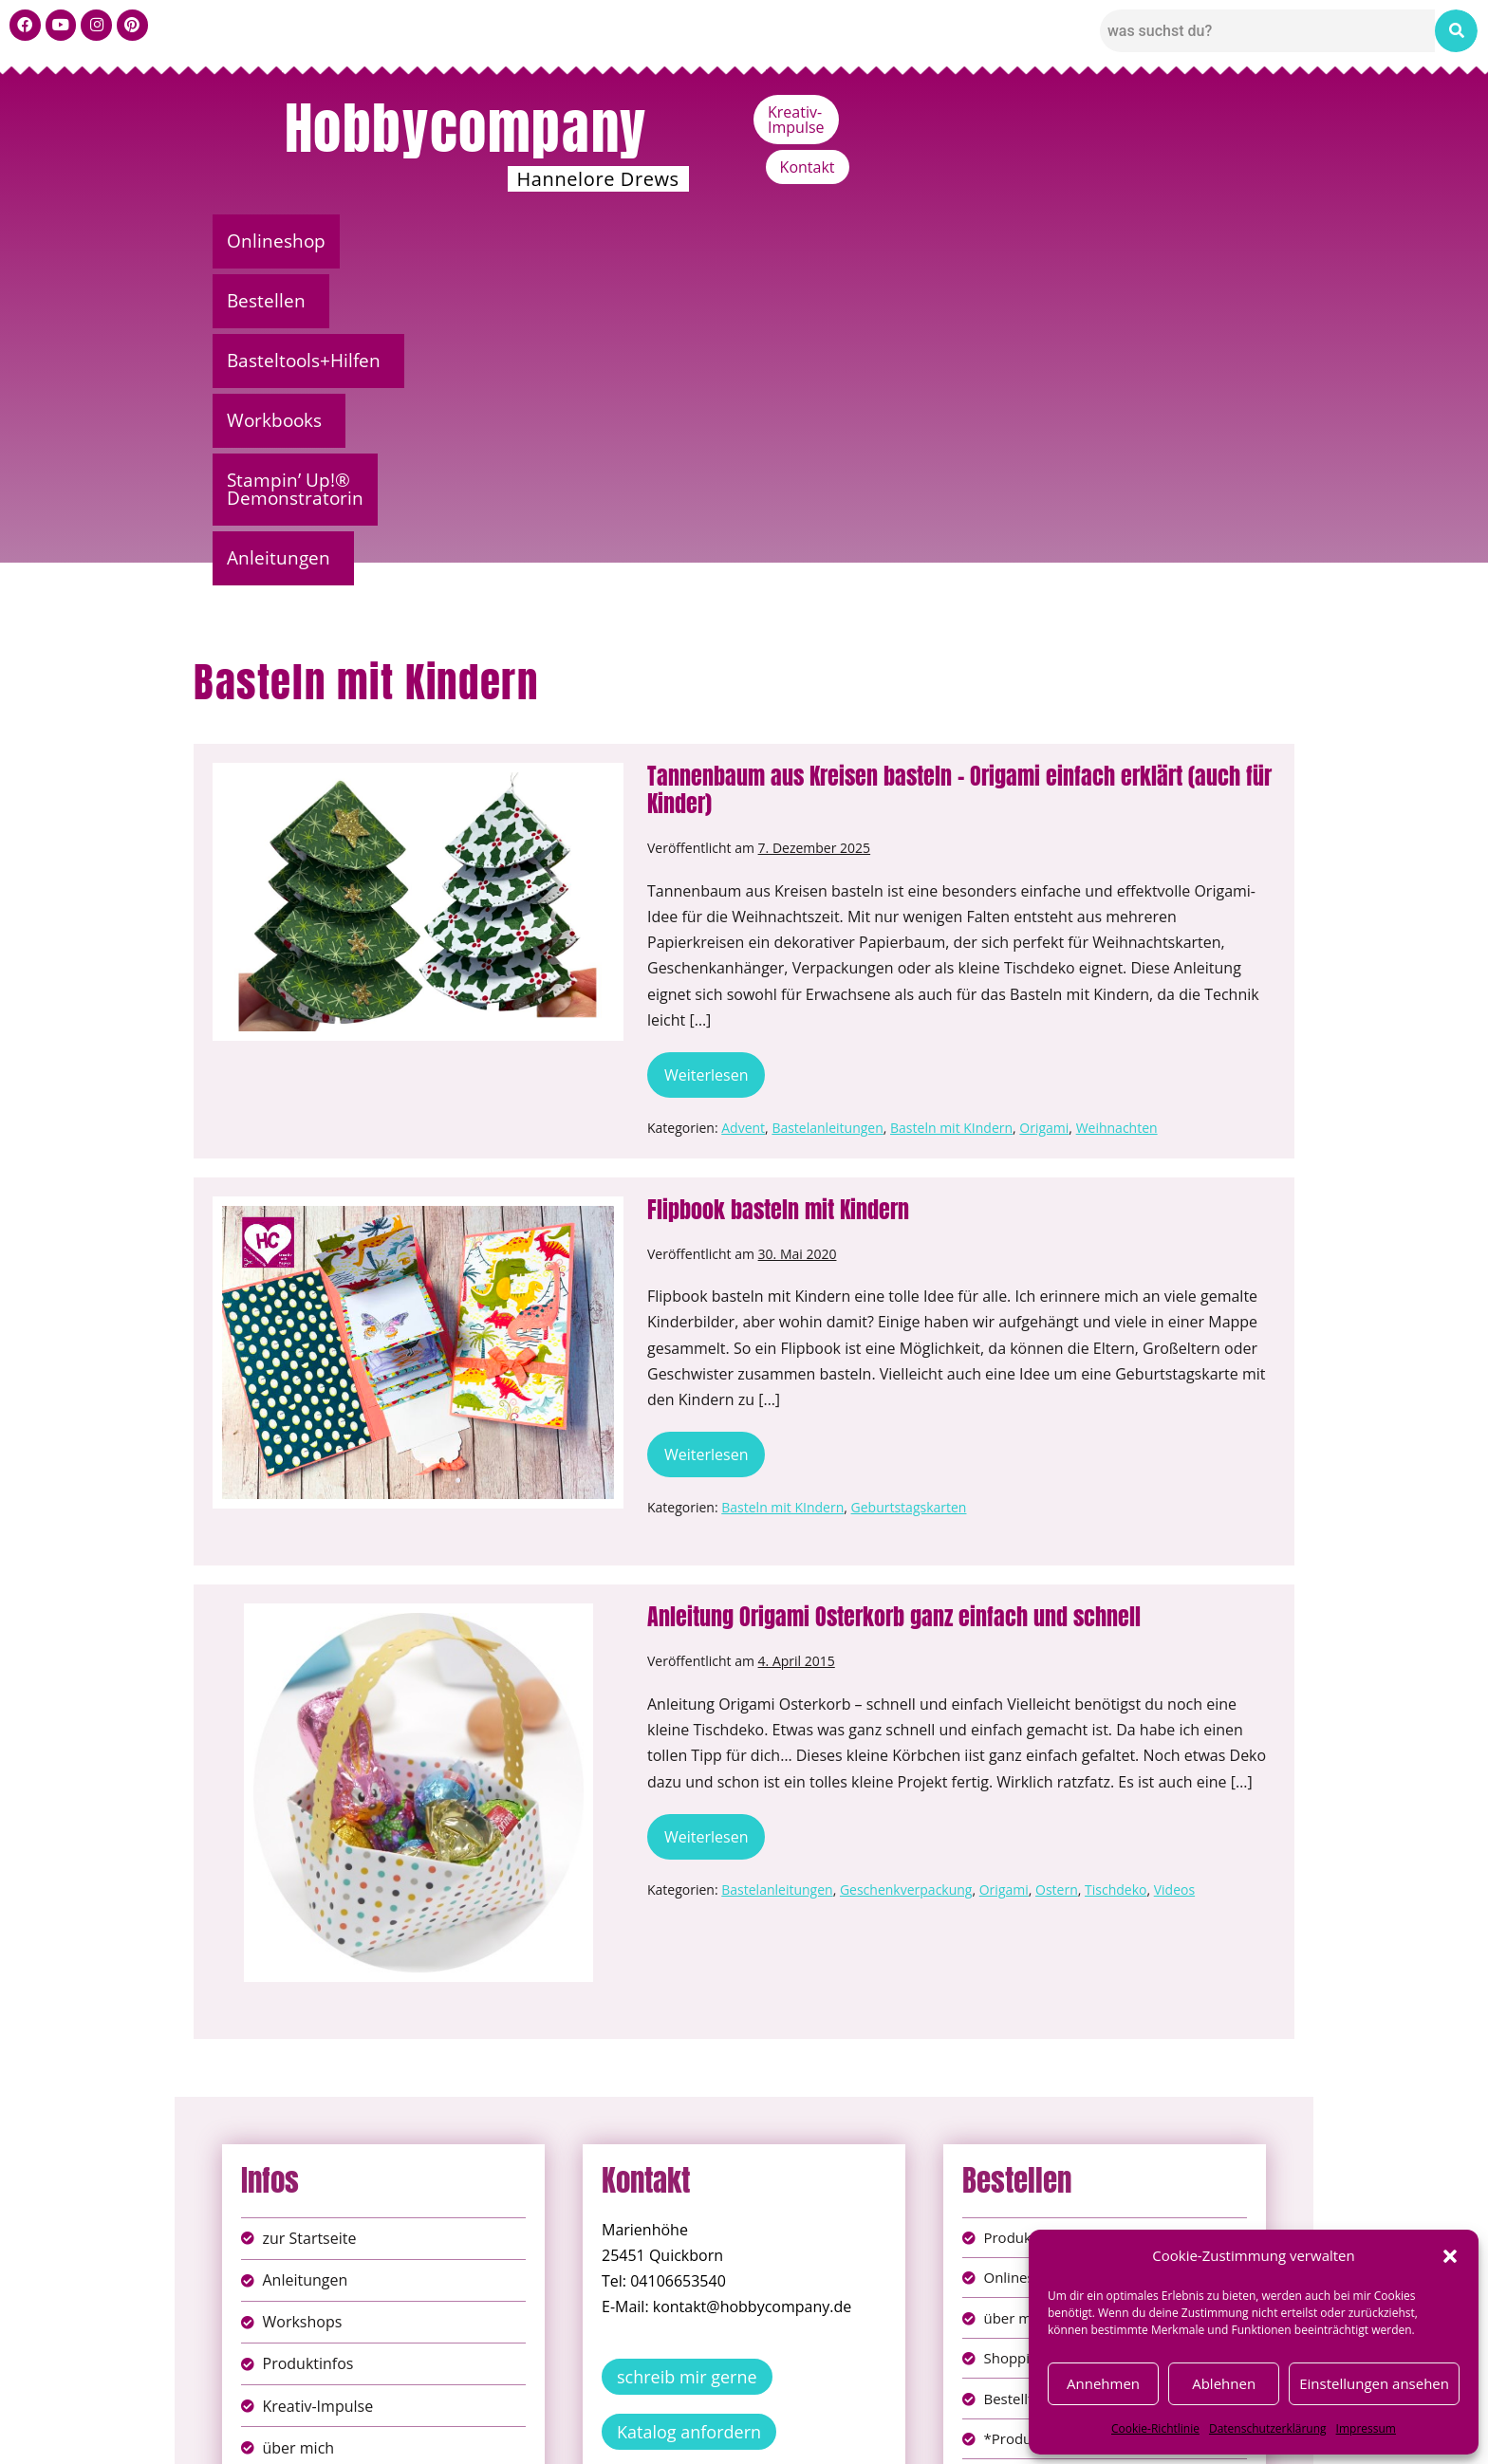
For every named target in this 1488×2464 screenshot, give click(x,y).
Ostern (1056, 1573)
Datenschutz (765, 2415)
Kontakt (1233, 112)
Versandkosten (828, 2435)
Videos (1174, 1573)
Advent (743, 811)
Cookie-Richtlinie (1155, 2428)
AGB (851, 2415)
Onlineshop (279, 241)
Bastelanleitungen (827, 811)
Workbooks (745, 241)
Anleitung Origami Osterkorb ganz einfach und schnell (894, 1300)
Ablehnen (1224, 2383)
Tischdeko (1115, 1573)
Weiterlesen (714, 752)
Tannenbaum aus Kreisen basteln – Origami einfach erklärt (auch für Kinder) (959, 473)
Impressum (1366, 2428)
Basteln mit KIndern (951, 811)
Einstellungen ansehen (1374, 2383)
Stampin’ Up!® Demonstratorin (974, 241)
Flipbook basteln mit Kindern (778, 893)
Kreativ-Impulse (1111, 112)
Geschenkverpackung (906, 1573)
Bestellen (406, 241)
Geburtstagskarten (909, 1190)
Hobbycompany (466, 128)
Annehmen (1103, 2383)
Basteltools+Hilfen (572, 241)
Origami (1044, 811)
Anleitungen (1197, 241)
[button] (1450, 2256)
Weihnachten (1117, 811)
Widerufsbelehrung (677, 2435)
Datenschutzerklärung (1268, 2428)
